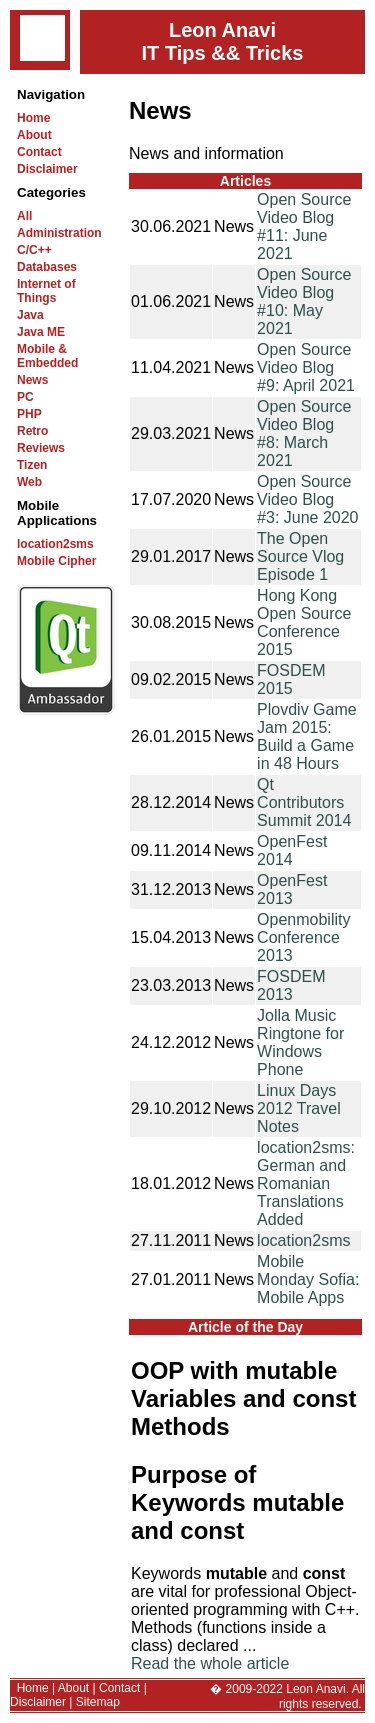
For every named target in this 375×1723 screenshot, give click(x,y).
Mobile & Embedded (47, 356)
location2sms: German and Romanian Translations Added (306, 1183)
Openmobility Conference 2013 (303, 937)
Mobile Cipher (56, 561)
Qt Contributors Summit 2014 (304, 802)
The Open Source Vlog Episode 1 (300, 556)
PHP (29, 414)
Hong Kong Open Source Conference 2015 (304, 622)
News (32, 380)
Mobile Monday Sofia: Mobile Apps (308, 1279)
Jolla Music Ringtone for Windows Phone (300, 1042)
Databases (47, 267)
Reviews (41, 448)
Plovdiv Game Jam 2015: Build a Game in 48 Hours (307, 736)
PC (25, 397)
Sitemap (98, 1702)
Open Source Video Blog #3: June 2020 (307, 499)
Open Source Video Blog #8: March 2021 (304, 433)
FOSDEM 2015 (291, 679)
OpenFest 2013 (292, 889)
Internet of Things (46, 291)
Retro (32, 431)
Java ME (41, 332)
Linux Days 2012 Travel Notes (299, 1108)
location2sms (55, 544)
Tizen (32, 465)
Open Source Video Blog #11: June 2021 (304, 226)
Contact (39, 152)
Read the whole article (210, 1663)
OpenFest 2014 (292, 850)
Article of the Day (245, 1327)
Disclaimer (47, 169)
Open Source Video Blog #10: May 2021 (304, 301)
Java (30, 315)
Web (29, 482)
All (24, 216)
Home (33, 118)
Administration (59, 233)
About (34, 135)
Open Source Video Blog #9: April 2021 (306, 367)
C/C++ (34, 250)
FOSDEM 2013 (291, 985)
